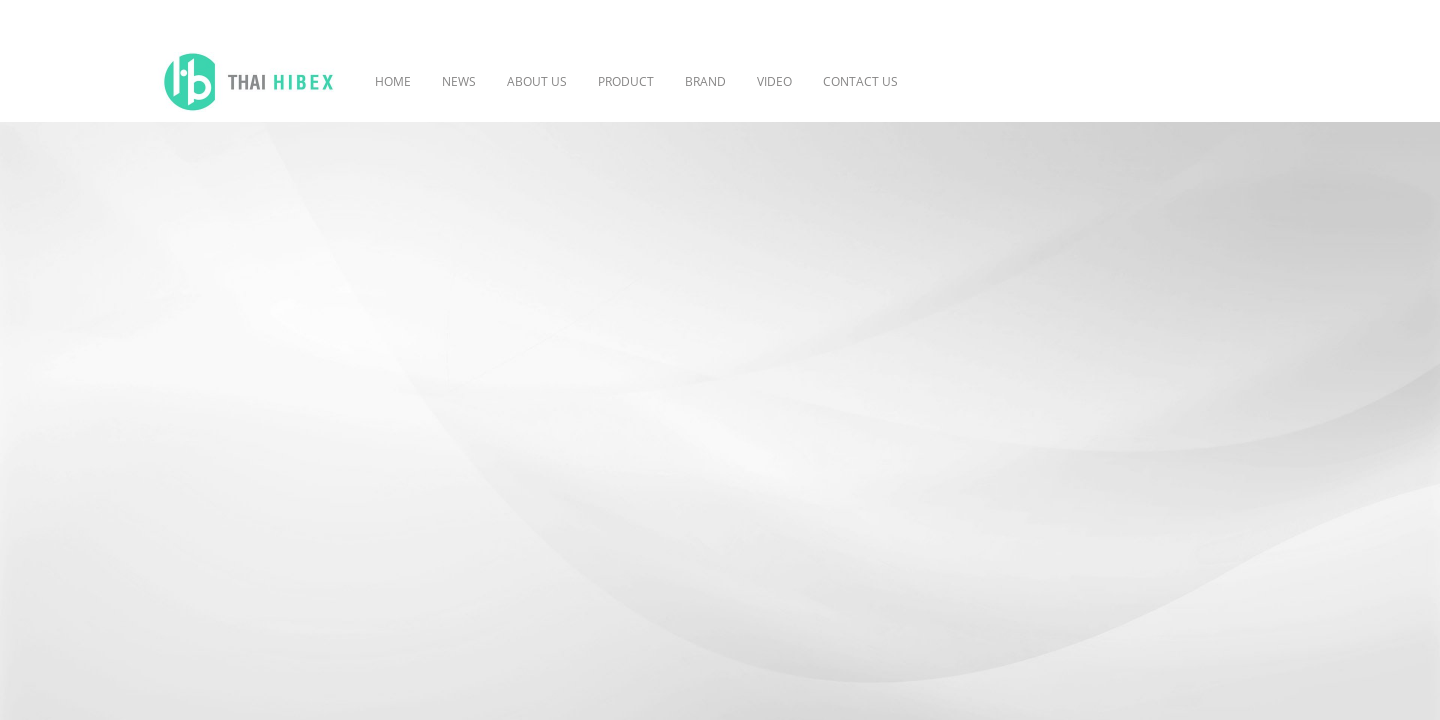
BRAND (705, 81)
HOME (393, 81)
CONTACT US (860, 81)
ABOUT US (537, 81)
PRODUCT (626, 81)
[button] (943, 82)
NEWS (459, 81)
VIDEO (774, 81)
